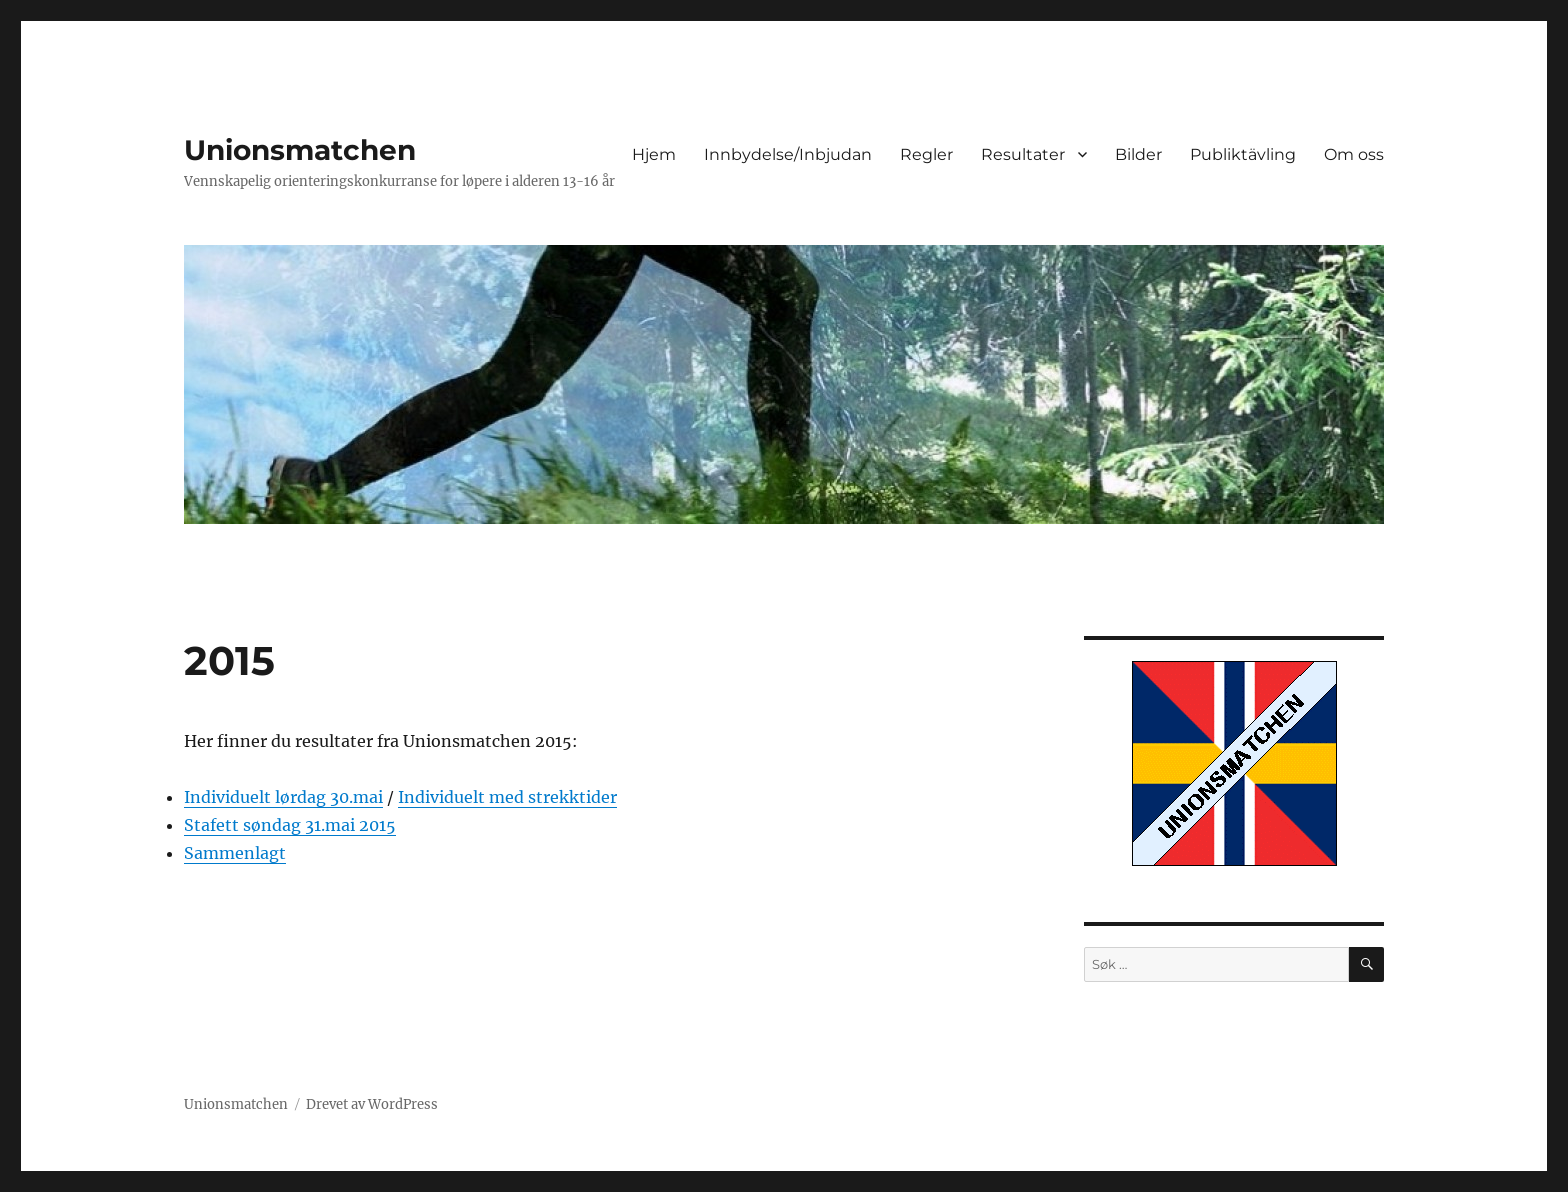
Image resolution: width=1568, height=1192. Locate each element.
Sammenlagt (235, 853)
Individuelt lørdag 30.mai (283, 797)
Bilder (1138, 154)
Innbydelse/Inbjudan (788, 154)
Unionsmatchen (300, 150)
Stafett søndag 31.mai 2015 (290, 825)
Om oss (1354, 154)
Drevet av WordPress (372, 1104)
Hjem (654, 154)
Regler (926, 154)
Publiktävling (1243, 154)
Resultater (1023, 154)
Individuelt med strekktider (507, 797)
